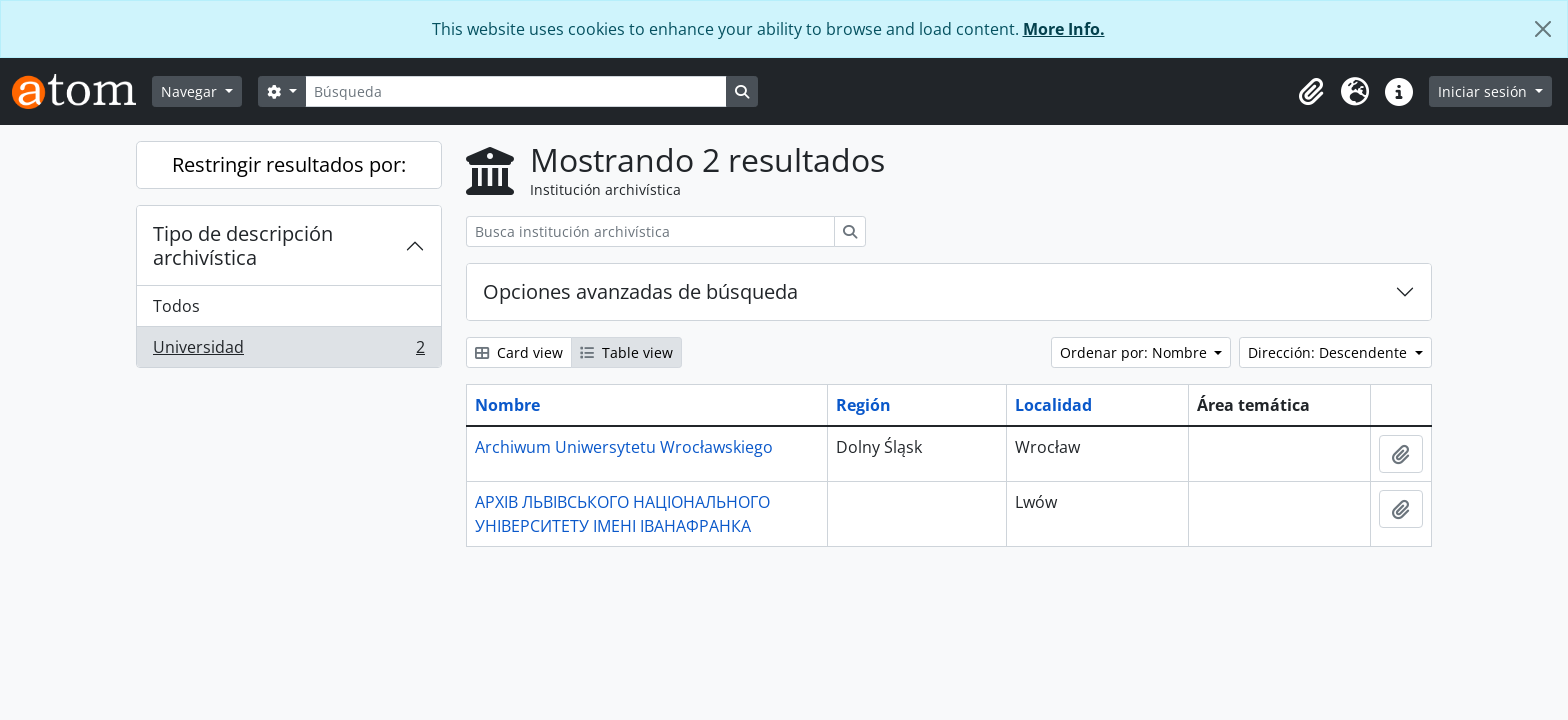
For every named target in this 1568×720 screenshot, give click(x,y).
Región (863, 405)
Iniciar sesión (1484, 91)
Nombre (507, 405)
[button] (1311, 92)
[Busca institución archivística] (650, 231)
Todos (176, 306)
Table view (626, 352)
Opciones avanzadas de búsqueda (640, 291)
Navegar (191, 91)
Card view (519, 352)
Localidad (1053, 405)
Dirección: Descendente (1329, 352)
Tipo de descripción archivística (243, 245)
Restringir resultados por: (289, 164)
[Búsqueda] (516, 91)
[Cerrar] (1543, 29)
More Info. (1064, 29)
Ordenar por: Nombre (1135, 352)
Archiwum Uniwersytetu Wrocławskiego (624, 447)
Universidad (288, 351)
